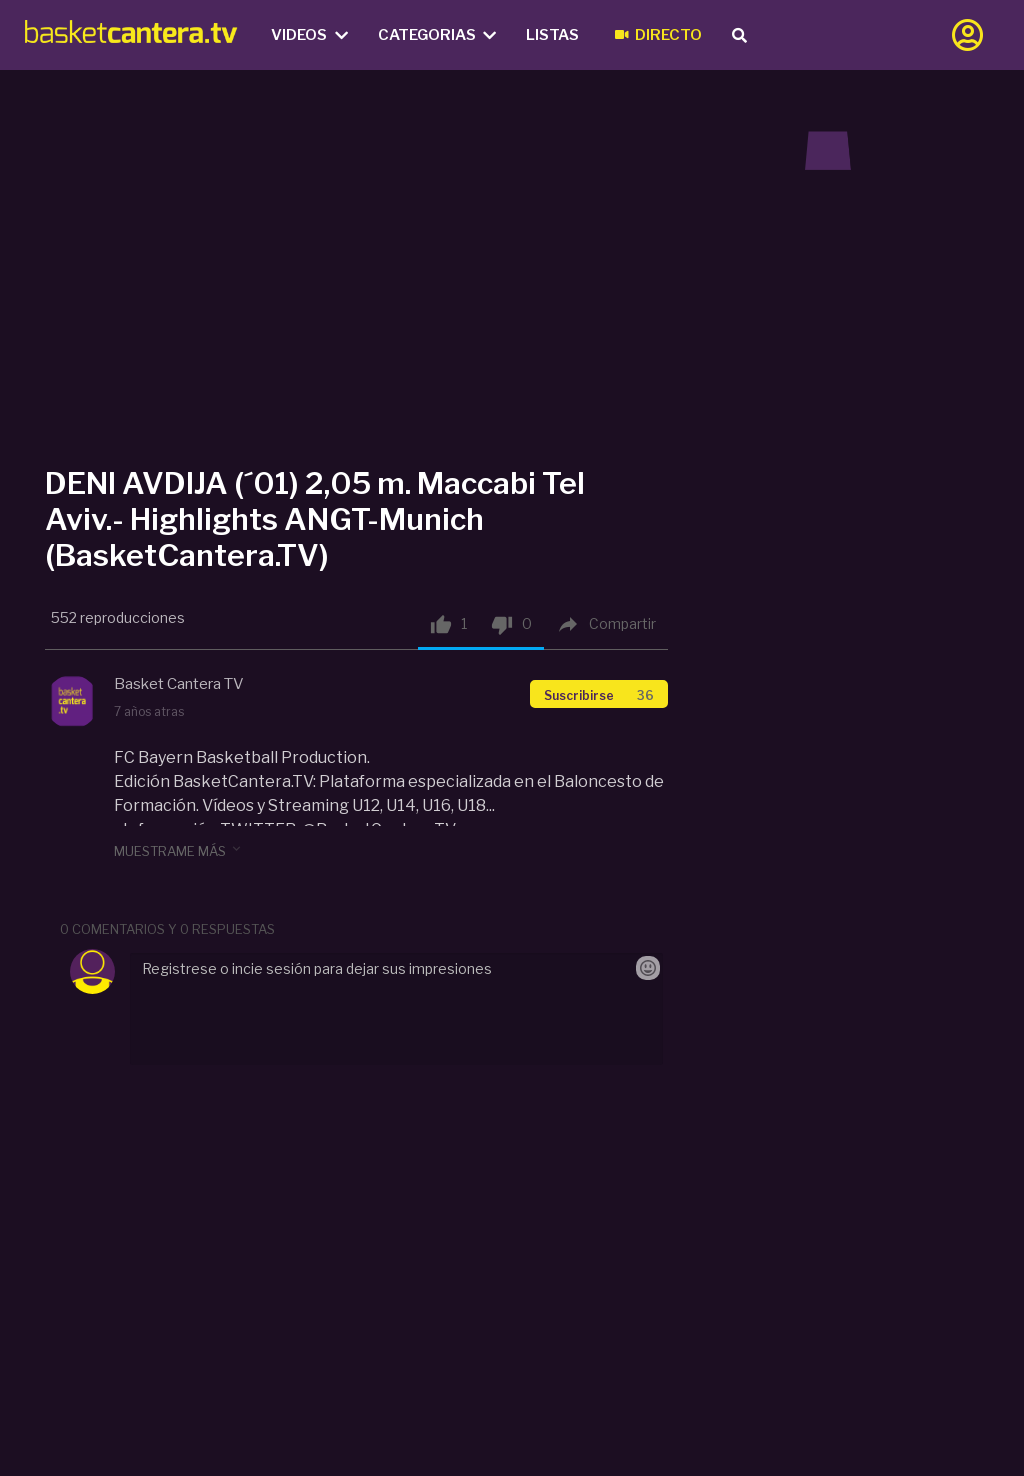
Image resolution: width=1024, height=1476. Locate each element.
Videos (309, 35)
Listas (552, 35)
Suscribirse (599, 695)
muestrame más (179, 850)
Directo (658, 35)
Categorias (437, 35)
